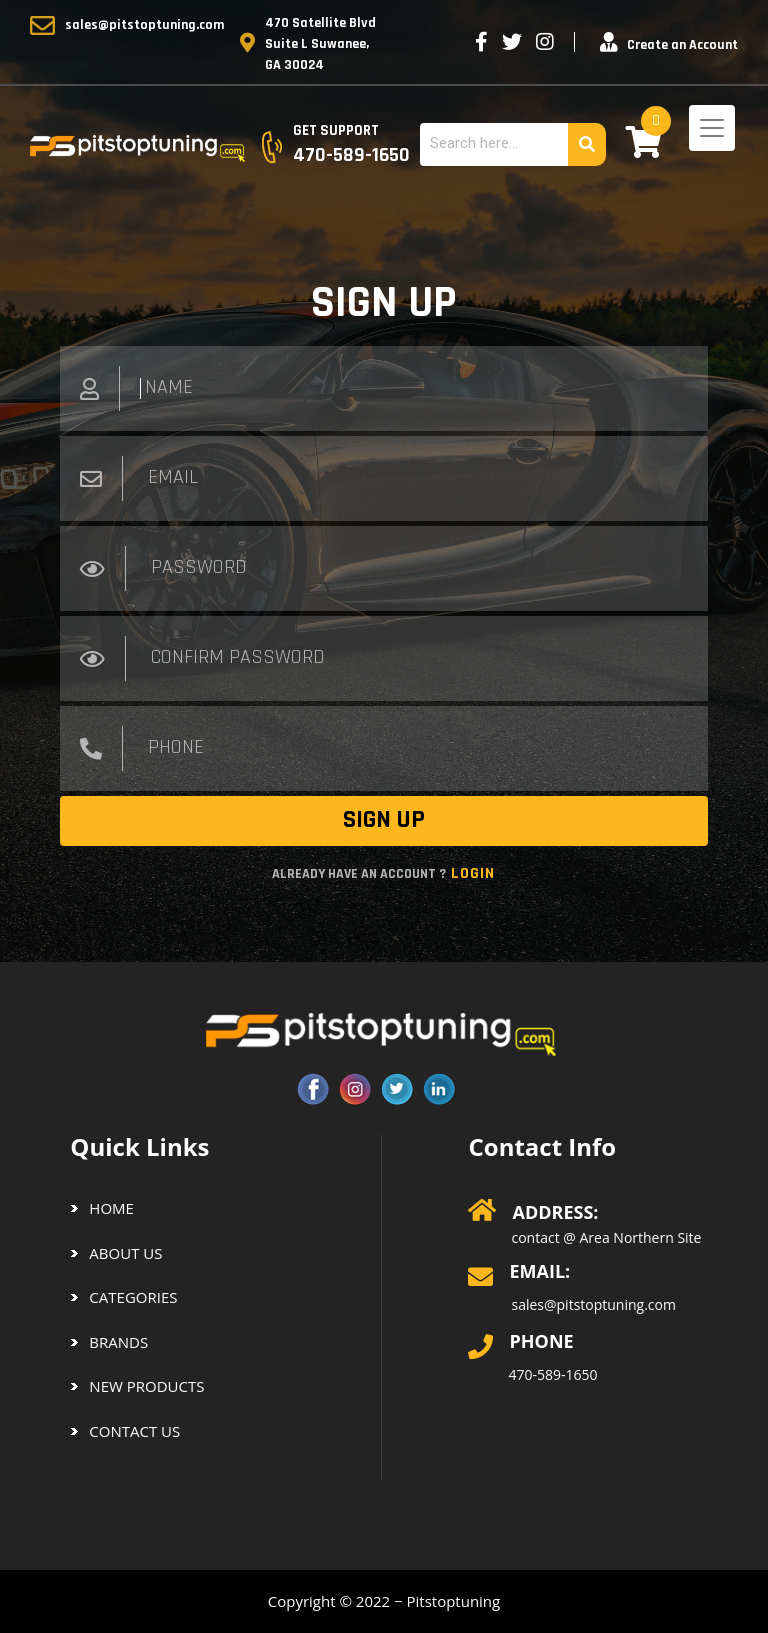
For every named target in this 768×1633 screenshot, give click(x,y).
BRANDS (118, 1342)
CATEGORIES (133, 1297)
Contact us (134, 1431)
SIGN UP (384, 820)
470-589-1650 (552, 1374)
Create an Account (682, 45)
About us (125, 1253)
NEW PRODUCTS (146, 1386)
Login (470, 873)
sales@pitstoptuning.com (144, 25)
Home (111, 1208)
